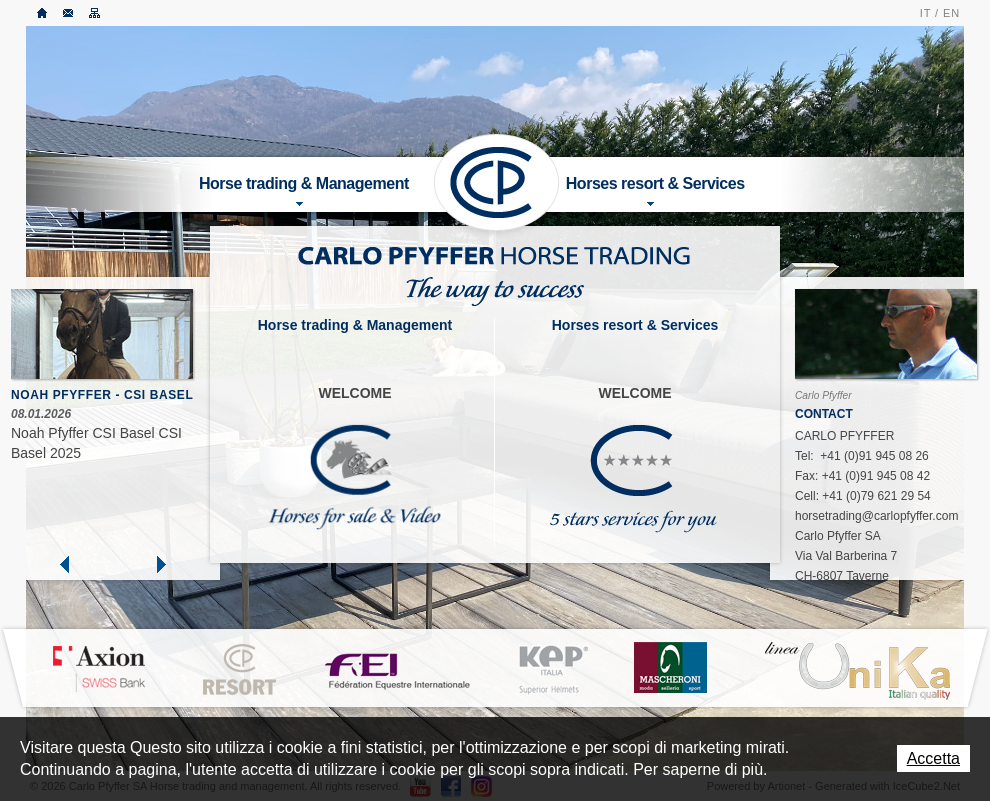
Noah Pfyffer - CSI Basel (102, 395)
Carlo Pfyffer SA (496, 182)
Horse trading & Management (304, 190)
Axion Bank (98, 668)
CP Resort (240, 670)
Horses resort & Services (655, 190)
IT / (929, 13)
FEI (398, 668)
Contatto (69, 13)
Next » (160, 564)
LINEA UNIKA (857, 670)
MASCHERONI (670, 667)
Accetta (933, 758)
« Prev (65, 564)
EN (951, 13)
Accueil (43, 13)
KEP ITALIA (553, 670)
